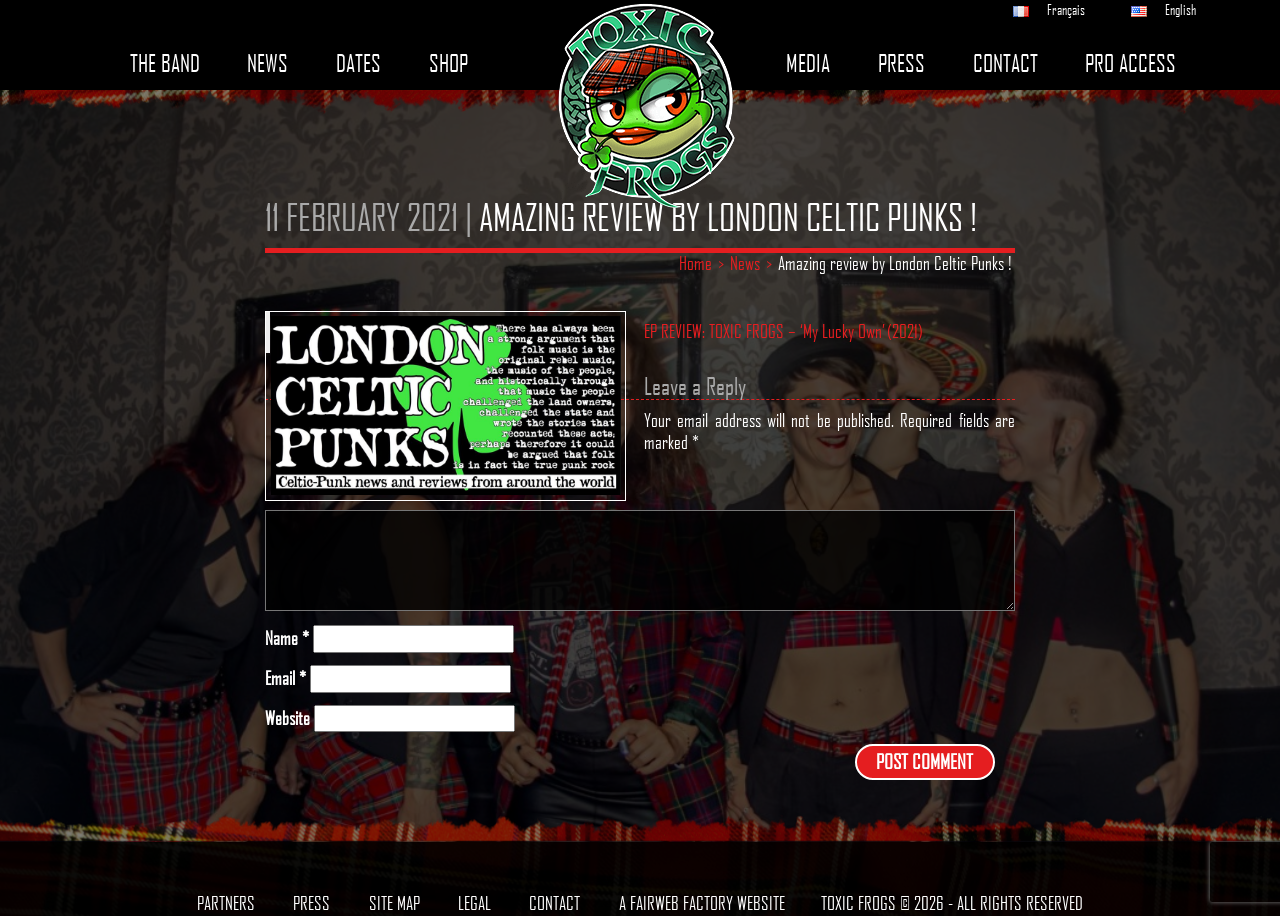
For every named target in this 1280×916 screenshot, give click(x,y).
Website (287, 718)
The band (165, 63)
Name (287, 638)
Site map (394, 903)
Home (695, 263)
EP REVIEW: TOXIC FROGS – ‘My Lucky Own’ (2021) (783, 331)
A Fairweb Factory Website (702, 903)
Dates (358, 63)
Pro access (1130, 63)
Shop (448, 63)
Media (808, 63)
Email (285, 678)
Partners (226, 903)
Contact (1005, 63)
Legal (474, 903)
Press (901, 63)
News (267, 63)
